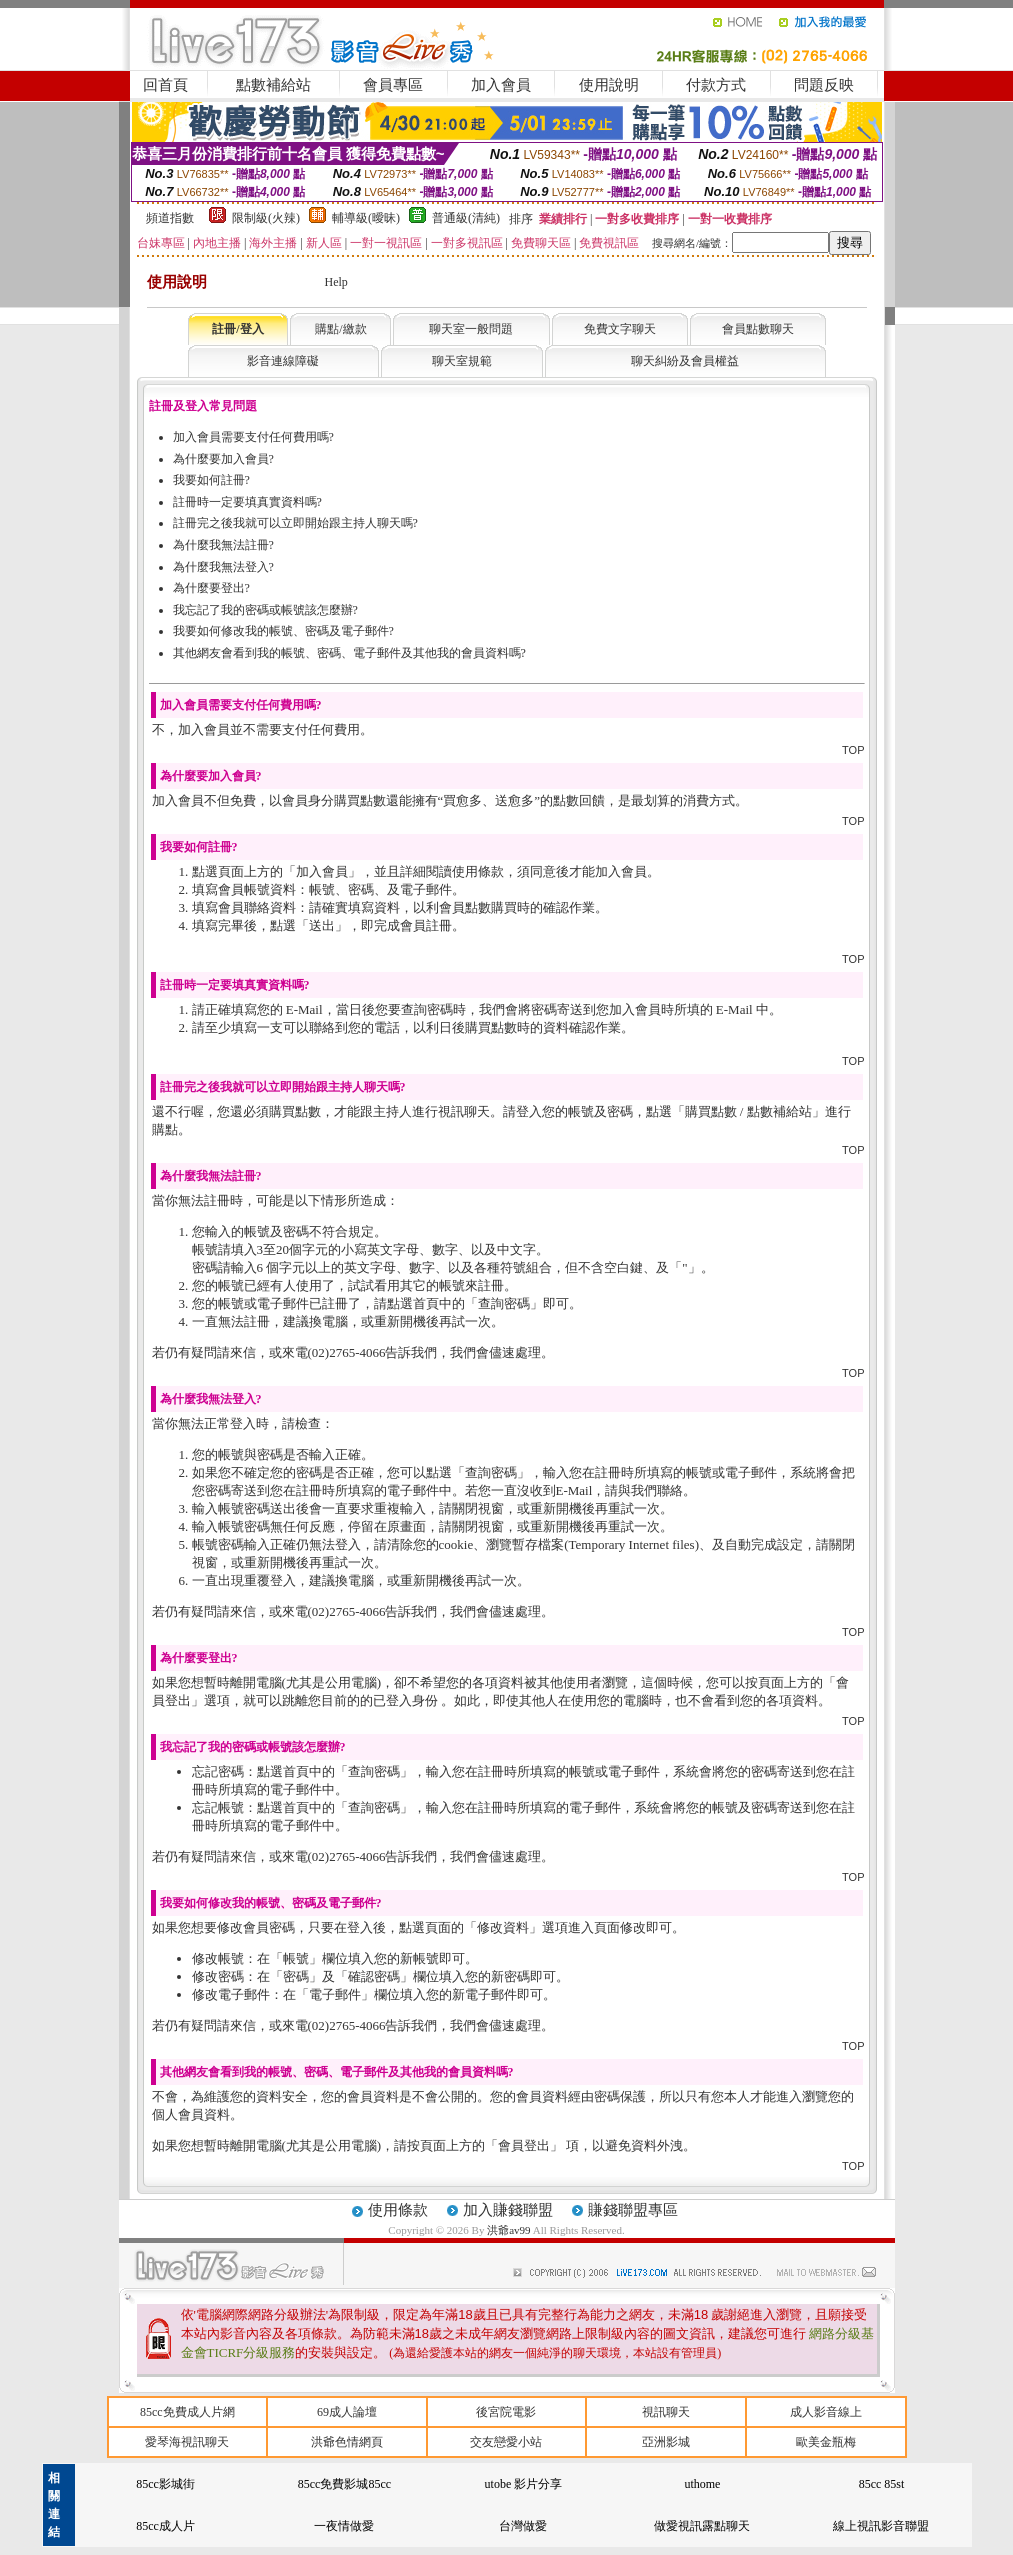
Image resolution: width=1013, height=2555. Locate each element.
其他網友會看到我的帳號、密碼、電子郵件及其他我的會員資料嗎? (349, 653)
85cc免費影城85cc (344, 2484)
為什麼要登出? (211, 588)
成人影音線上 (826, 2412)
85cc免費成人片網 (187, 2412)
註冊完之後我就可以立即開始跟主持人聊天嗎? (295, 523)
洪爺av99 (510, 2230)
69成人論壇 (347, 2412)
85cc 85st (882, 2484)
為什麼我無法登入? (223, 567)
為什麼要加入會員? (223, 459)
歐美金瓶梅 (826, 2442)
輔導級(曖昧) (366, 218)
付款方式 (716, 85)
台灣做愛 (523, 2526)
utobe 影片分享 (524, 2484)
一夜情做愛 (344, 2526)
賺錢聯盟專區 (633, 2210)
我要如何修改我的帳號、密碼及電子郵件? (283, 631)
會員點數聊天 (758, 329)
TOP (853, 750)
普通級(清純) (466, 218)
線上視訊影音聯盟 (881, 2526)
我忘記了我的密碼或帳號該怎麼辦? (265, 610)
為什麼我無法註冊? (223, 545)
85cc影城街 (165, 2484)
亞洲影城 (666, 2442)
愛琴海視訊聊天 (187, 2442)
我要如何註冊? (211, 480)
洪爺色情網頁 (347, 2442)
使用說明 (609, 85)
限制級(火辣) (266, 218)
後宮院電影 (506, 2412)
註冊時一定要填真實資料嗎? (247, 502)
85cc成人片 (165, 2526)
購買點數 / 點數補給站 (748, 1111)
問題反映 (824, 85)
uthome (702, 2484)
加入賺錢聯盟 (508, 2210)
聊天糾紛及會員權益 (685, 361)
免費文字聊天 (620, 329)
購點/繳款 (340, 329)
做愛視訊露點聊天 (702, 2526)
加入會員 (501, 85)
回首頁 (165, 85)
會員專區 (393, 85)
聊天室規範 (462, 361)
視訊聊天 (666, 2412)
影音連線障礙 (283, 361)
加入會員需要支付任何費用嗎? (253, 437)
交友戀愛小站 (506, 2442)
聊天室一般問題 (471, 329)
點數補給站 (273, 85)
